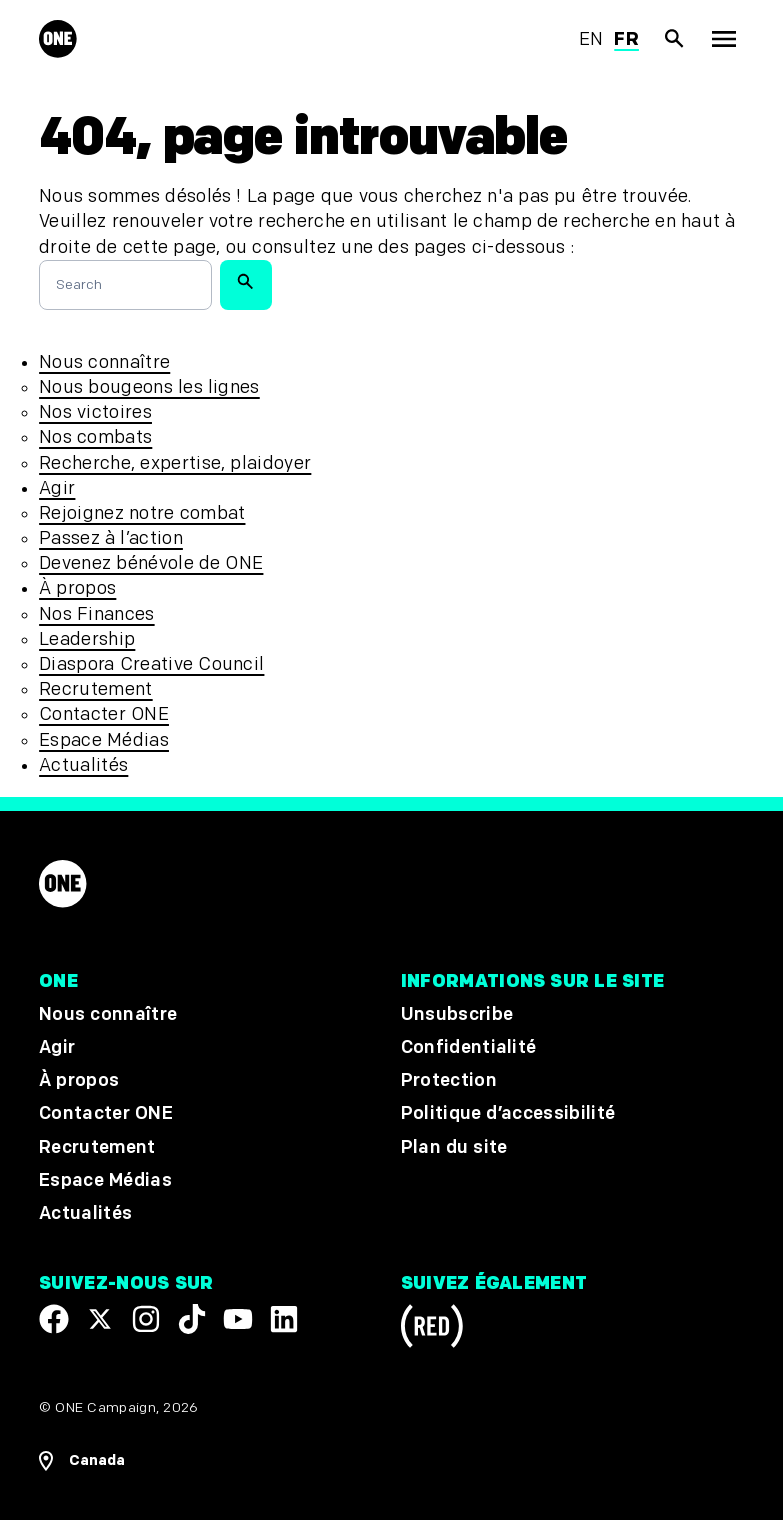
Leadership (87, 639)
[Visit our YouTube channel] (238, 1319)
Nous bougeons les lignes (149, 387)
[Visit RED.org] (432, 1329)
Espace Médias (104, 740)
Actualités (83, 765)
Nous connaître (104, 362)
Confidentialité (469, 1047)
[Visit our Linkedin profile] (284, 1319)
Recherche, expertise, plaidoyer (175, 463)
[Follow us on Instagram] (146, 1319)
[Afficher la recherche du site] (675, 39)
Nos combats (95, 437)
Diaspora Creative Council (151, 664)
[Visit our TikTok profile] (192, 1319)
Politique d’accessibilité (508, 1113)
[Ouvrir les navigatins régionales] (82, 1461)
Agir (57, 488)
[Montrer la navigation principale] (723, 39)
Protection (449, 1080)
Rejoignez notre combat (142, 513)
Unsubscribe (457, 1014)
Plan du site (454, 1146)
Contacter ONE (104, 714)
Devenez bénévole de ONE (151, 563)
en (591, 39)
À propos (77, 588)
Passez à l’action (111, 538)
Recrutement (96, 689)
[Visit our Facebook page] (54, 1319)
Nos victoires (95, 412)
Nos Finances (96, 614)
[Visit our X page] (100, 1319)
